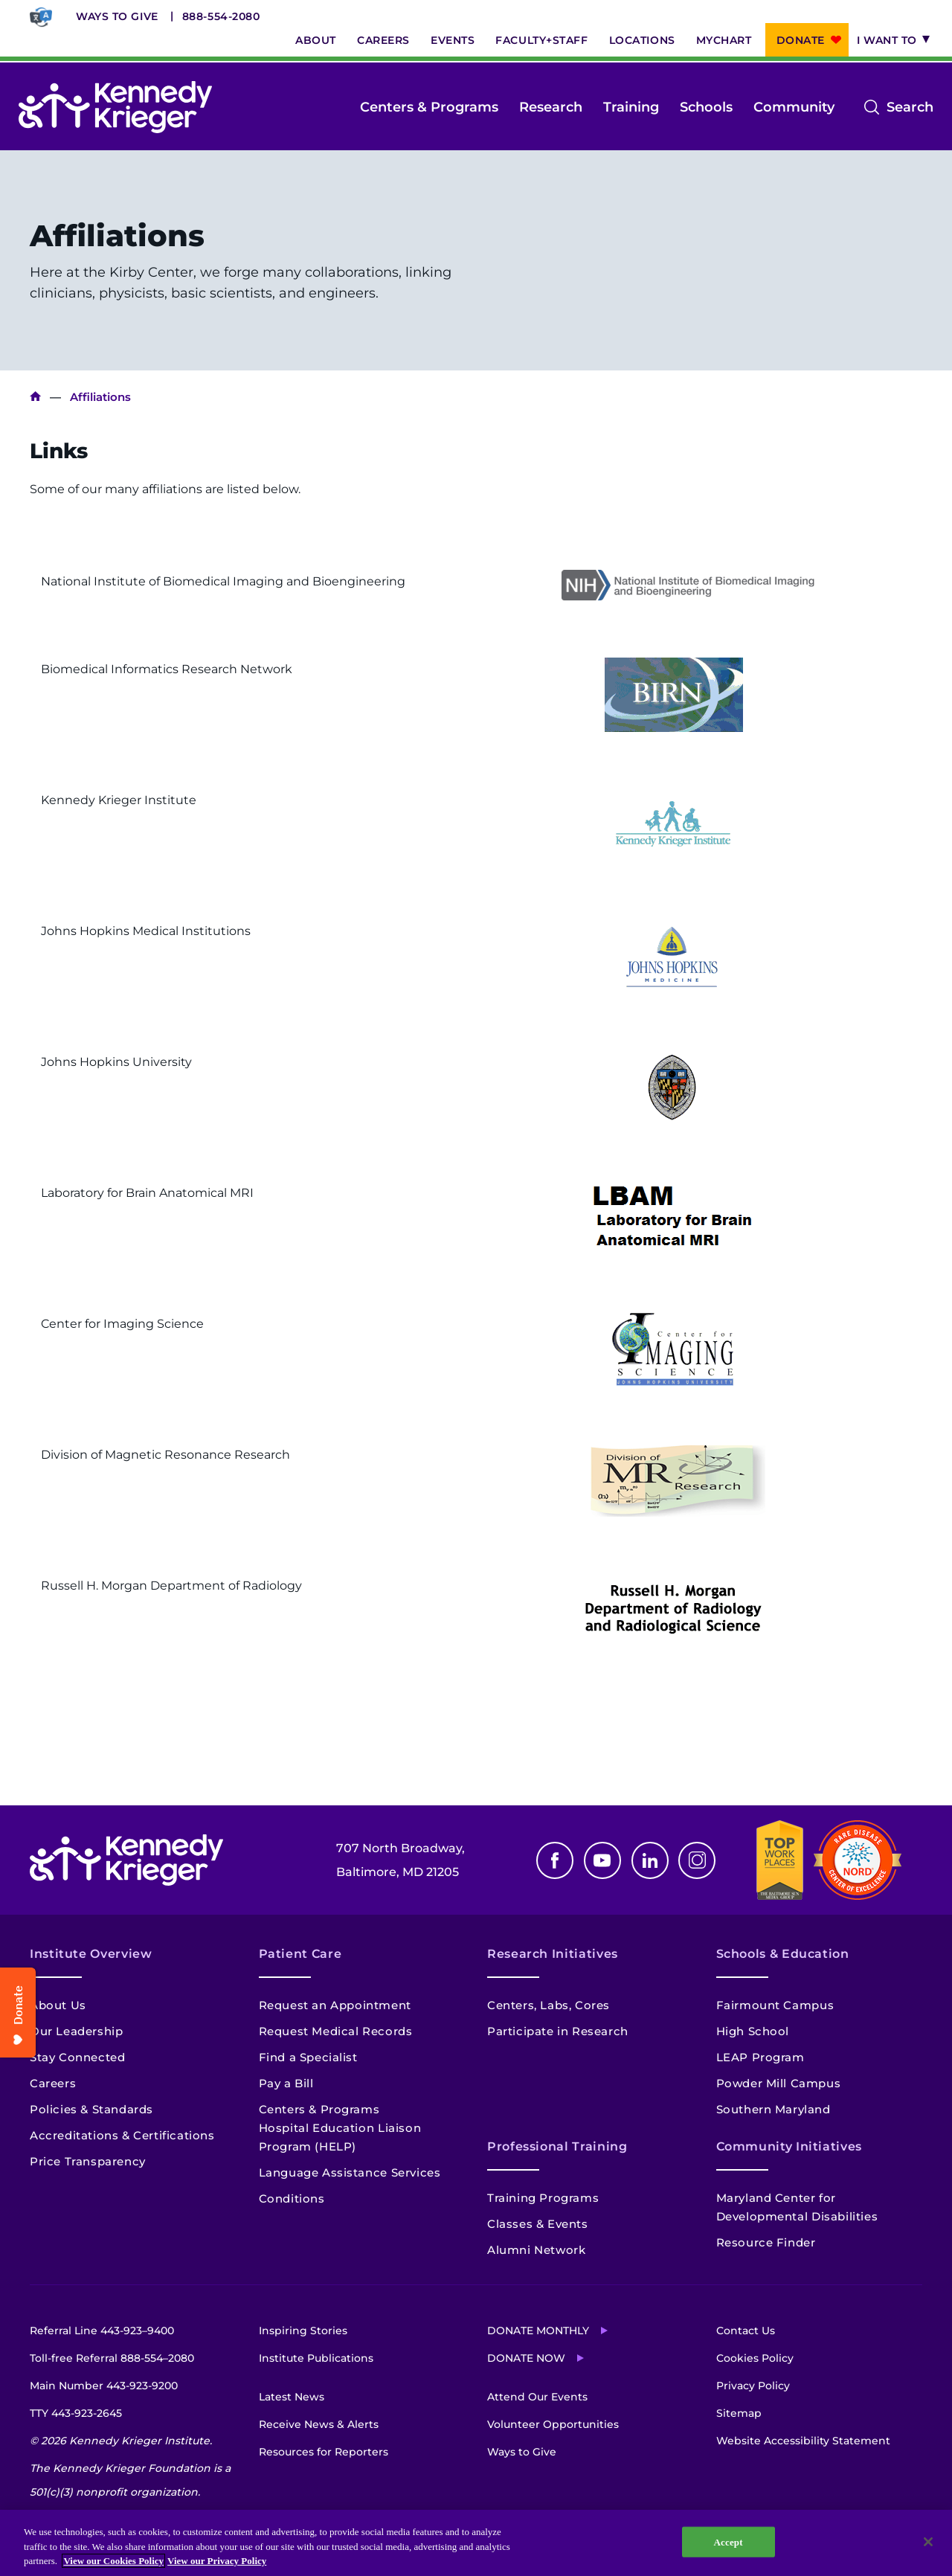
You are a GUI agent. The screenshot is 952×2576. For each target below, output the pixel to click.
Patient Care (300, 1954)
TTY (76, 2413)
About (315, 40)
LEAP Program (760, 2057)
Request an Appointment (335, 2005)
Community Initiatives (789, 2146)
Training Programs (543, 2198)
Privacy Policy (753, 2385)
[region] (476, 2543)
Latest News (291, 2396)
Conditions (292, 2198)
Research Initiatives (552, 1954)
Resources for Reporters (323, 2451)
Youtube (602, 1860)
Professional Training (557, 2146)
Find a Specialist (308, 2057)
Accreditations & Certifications (122, 2135)
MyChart (724, 40)
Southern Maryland (773, 2109)
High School (753, 2031)
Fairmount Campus (775, 2005)
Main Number (104, 2385)
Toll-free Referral (112, 2358)
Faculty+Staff (541, 40)
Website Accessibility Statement (803, 2440)
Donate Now (526, 2358)
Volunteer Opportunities (553, 2424)
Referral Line (102, 2330)
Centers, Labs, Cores (548, 2005)
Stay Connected (77, 2057)
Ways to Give (117, 16)
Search (910, 107)
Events (453, 40)
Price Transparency (88, 2161)
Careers (383, 40)
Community (793, 107)
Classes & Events (537, 2224)
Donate (800, 40)
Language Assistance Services (350, 2172)
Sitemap (739, 2413)
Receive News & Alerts (319, 2424)
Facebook (554, 1860)
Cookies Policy (755, 2358)
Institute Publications (316, 2358)
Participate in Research (557, 2031)
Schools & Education (782, 1954)
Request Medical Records (336, 2031)
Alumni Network (536, 2250)
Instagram (696, 1860)
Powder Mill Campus (778, 2083)
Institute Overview (91, 1954)
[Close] (928, 2541)
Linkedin (650, 1860)
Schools (706, 107)
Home (35, 396)
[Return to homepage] (115, 107)
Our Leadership (76, 2031)
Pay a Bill (286, 2083)
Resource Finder (766, 2242)
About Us (58, 2005)
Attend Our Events (537, 2396)
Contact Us (745, 2330)
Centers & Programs (429, 107)
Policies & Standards (91, 2109)
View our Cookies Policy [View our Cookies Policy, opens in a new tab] (113, 2560)
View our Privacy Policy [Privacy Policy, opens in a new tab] (216, 2560)
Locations (642, 40)
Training (631, 107)
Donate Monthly (538, 2330)
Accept (728, 2541)
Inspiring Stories (303, 2330)
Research (550, 107)
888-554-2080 (221, 16)
